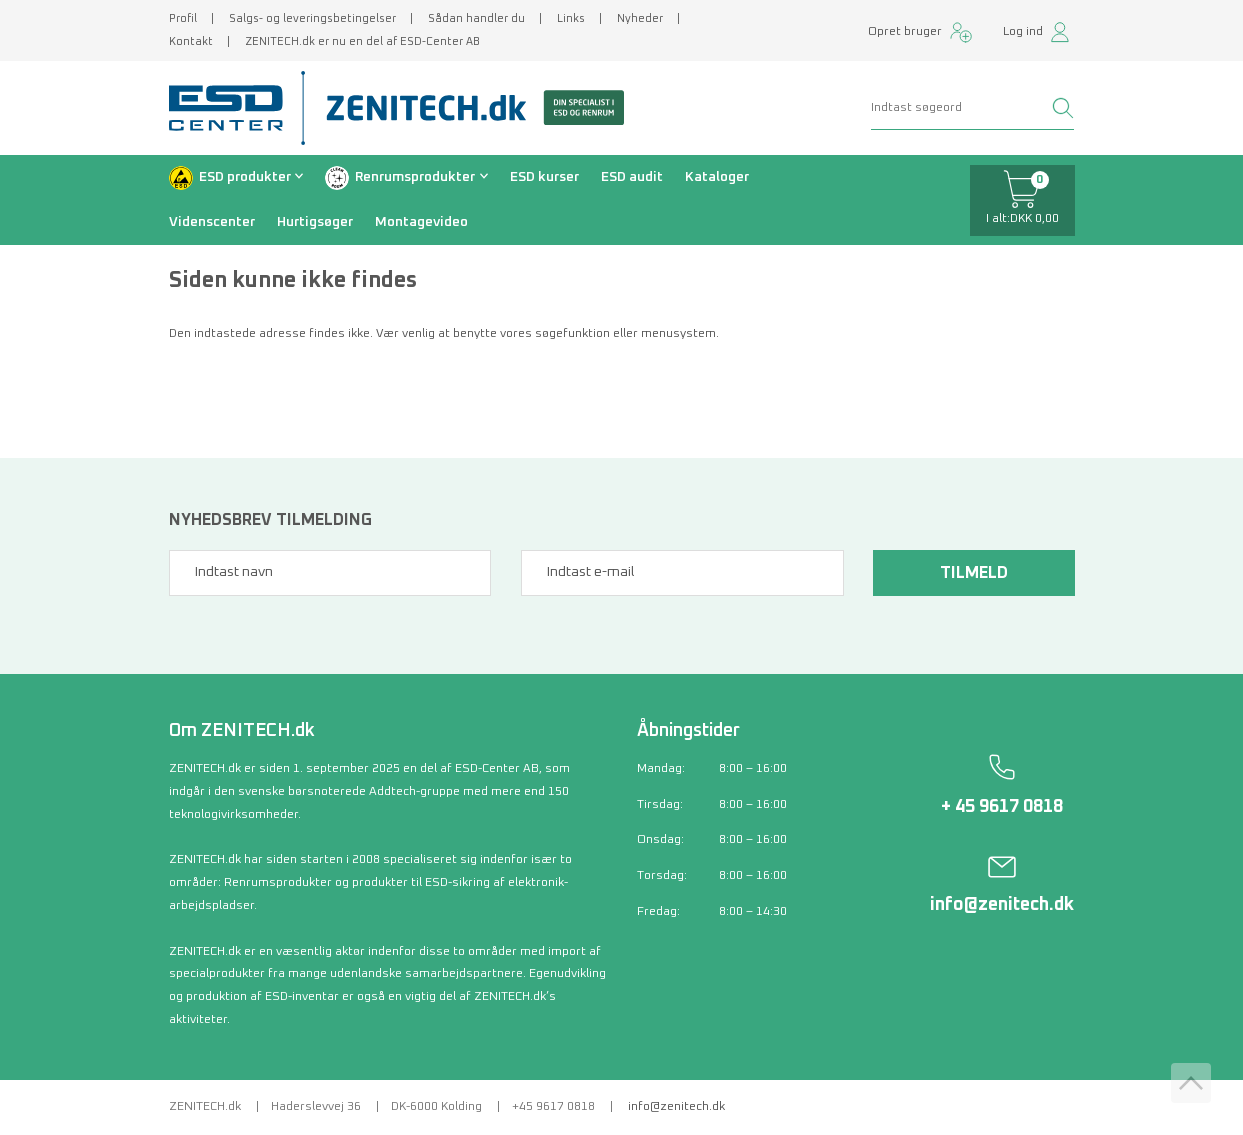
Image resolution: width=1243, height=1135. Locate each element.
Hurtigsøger (315, 222)
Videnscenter (212, 222)
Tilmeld (974, 573)
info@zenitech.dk (1002, 905)
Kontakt (191, 41)
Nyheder (640, 18)
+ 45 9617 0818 (1002, 807)
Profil (183, 18)
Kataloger (717, 177)
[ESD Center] (233, 108)
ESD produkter (245, 177)
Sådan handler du (476, 18)
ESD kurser (544, 177)
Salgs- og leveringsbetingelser (312, 18)
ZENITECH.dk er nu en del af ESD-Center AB (362, 41)
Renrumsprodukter (415, 177)
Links (571, 18)
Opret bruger (905, 32)
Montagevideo (421, 222)
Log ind (1023, 32)
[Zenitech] (467, 108)
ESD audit (632, 177)
